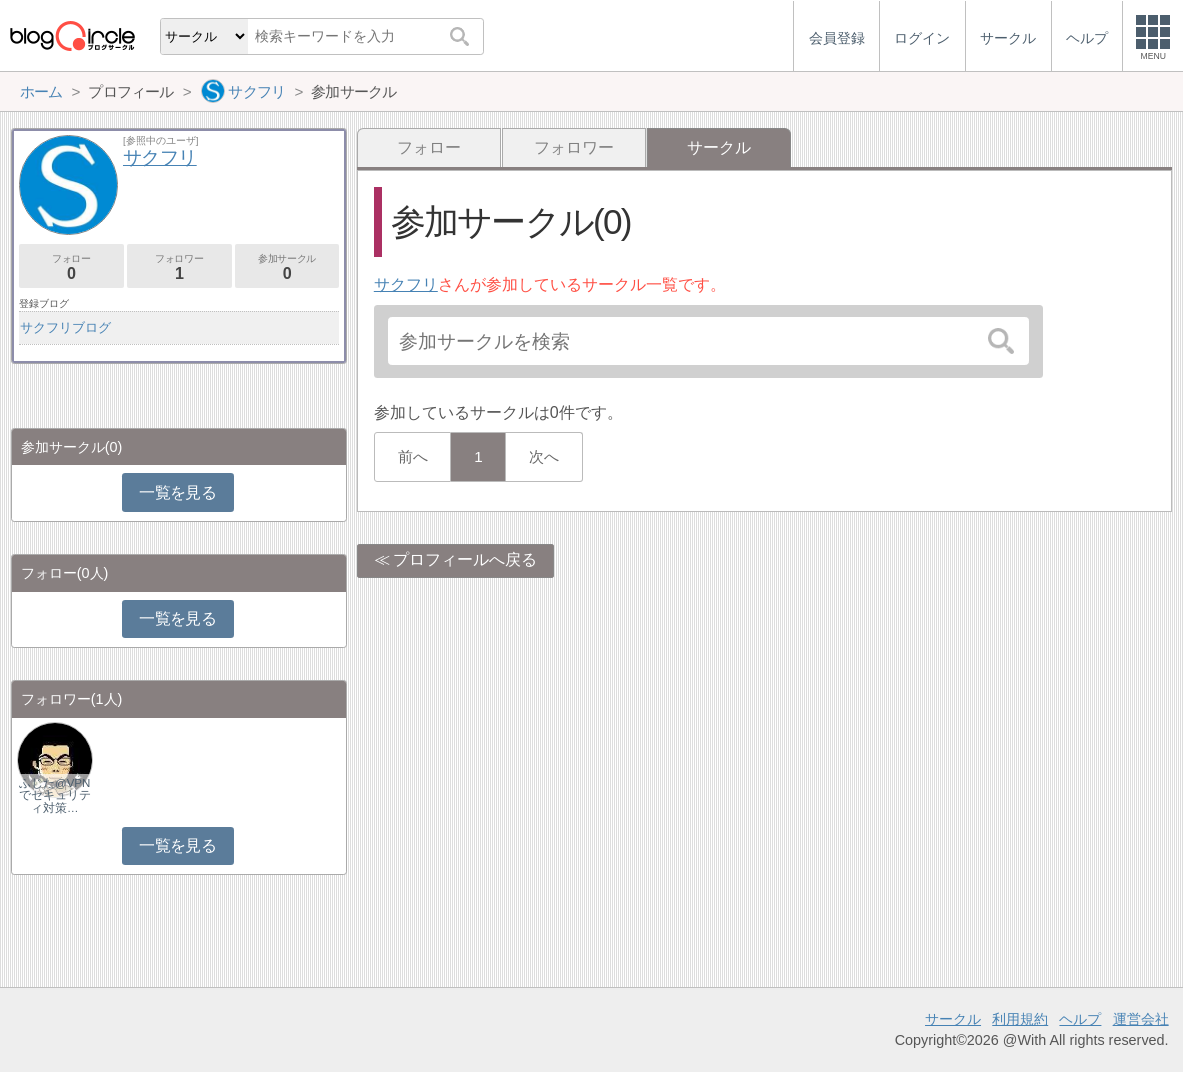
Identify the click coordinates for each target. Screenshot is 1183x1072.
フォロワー (574, 147)
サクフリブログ (65, 327)
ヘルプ (1080, 1019)
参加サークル (287, 267)
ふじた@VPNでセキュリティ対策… (55, 795)
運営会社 (1141, 1019)
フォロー (429, 147)
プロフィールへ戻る (465, 559)
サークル (953, 1019)
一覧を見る (177, 492)
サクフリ (406, 284)
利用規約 (1020, 1019)
